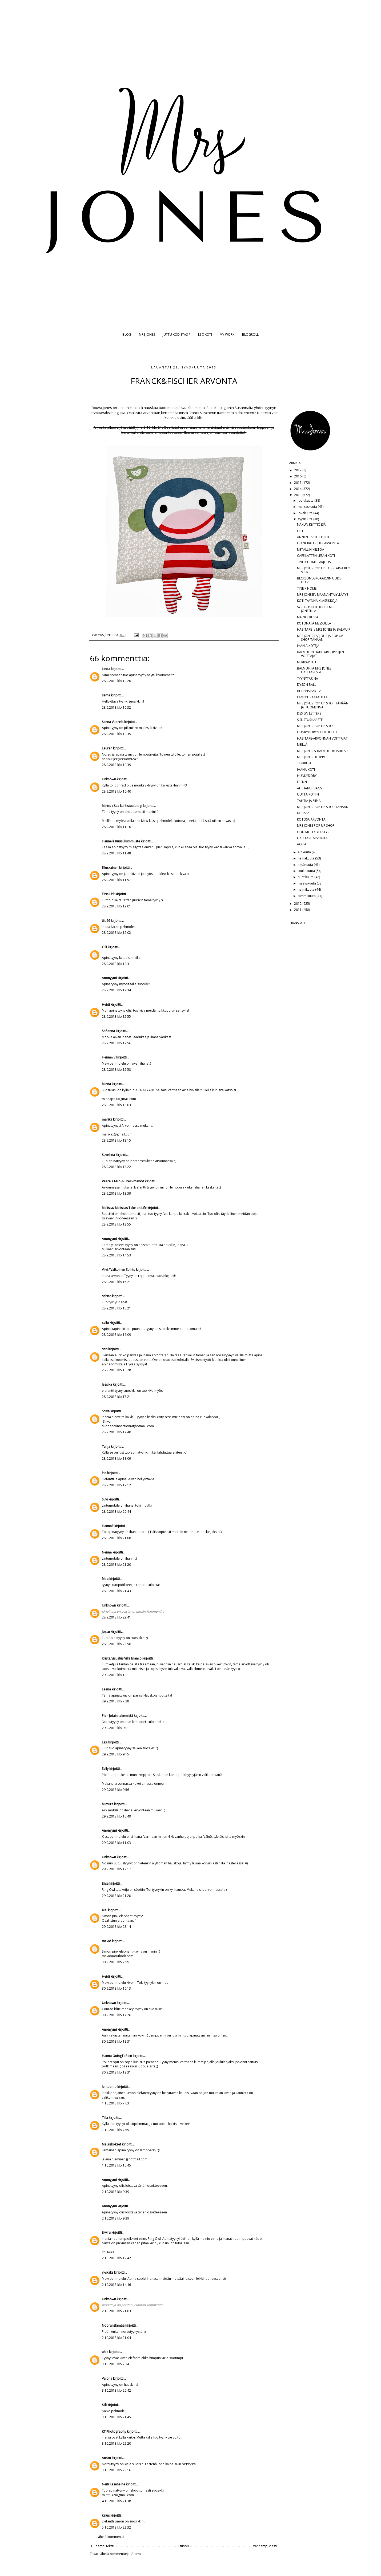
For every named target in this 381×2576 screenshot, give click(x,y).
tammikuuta (307, 896)
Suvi (105, 1499)
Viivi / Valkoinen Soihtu (118, 1269)
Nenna (107, 1552)
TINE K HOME (306, 588)
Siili (104, 2405)
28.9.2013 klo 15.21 (116, 1282)
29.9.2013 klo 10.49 (116, 1816)
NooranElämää (113, 2325)
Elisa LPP (108, 894)
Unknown (109, 779)
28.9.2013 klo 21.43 (116, 1591)
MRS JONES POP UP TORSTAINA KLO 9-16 (323, 570)
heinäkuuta (306, 858)
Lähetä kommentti (110, 2536)
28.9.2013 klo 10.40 (116, 791)
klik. (200, 417)
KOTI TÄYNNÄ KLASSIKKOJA (317, 600)
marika (107, 1119)
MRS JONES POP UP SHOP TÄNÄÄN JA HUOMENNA (322, 705)
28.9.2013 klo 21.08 (116, 1538)
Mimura (107, 1804)
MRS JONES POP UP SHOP (316, 726)
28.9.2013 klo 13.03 (116, 1105)
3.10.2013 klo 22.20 (116, 2443)
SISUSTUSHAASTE (310, 719)
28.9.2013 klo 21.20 (116, 1564)
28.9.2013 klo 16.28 (116, 1370)
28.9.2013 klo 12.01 (116, 906)
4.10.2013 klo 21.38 (116, 2501)
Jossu (106, 1631)
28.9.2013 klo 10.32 (116, 707)
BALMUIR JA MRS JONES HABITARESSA (314, 670)
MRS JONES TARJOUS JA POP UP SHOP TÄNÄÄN (320, 638)
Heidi (106, 1004)
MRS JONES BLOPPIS (311, 757)
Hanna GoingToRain (117, 2056)
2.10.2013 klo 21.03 (116, 2311)
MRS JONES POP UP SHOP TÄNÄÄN (322, 807)
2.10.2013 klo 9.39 (115, 2191)
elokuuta (305, 852)
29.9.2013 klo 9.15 (115, 1754)
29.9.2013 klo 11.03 (116, 1842)
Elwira (106, 2232)
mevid (106, 1941)
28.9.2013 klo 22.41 (116, 1617)
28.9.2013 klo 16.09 (116, 1334)
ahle (105, 2352)
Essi (104, 1742)
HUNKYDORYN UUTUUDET (317, 732)
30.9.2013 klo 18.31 (116, 2041)
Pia (104, 1473)
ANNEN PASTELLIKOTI (313, 537)
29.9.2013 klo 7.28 (115, 1701)
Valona (107, 2378)
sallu (105, 1322)
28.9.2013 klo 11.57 (116, 880)
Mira (105, 1578)
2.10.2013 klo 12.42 (116, 2258)
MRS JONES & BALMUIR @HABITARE (323, 751)
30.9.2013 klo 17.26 (116, 2015)
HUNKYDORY (307, 775)
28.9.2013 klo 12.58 (116, 1069)
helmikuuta (306, 889)
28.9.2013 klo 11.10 (116, 827)
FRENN (302, 782)
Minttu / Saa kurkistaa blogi (122, 806)
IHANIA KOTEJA (308, 645)
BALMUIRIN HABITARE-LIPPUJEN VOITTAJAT (320, 654)
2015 (298, 482)
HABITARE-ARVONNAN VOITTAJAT (322, 738)
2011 (298, 909)
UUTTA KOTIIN (308, 794)
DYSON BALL (306, 684)
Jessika (107, 1384)
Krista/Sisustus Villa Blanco (122, 1658)
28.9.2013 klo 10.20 (116, 681)
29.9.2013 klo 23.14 (116, 1926)
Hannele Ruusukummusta (121, 841)
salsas (106, 1296)
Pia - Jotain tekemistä (117, 1715)
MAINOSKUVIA (307, 617)
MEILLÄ (302, 744)
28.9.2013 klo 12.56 (116, 1043)
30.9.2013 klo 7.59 (115, 1962)
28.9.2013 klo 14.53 (116, 1255)
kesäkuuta (306, 864)
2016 (298, 476)
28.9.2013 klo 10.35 (116, 734)
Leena (106, 1689)
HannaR (108, 1526)
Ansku (106, 2458)
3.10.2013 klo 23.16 (116, 2470)
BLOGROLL (250, 334)
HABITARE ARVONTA (312, 838)
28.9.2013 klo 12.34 (116, 990)
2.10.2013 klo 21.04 (116, 2337)
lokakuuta (305, 513)
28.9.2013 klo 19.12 (116, 1485)
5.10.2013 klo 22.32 (116, 2527)
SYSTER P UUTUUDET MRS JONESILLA (316, 609)
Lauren (107, 748)
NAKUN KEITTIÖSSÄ (311, 524)
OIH (300, 531)
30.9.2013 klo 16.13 (116, 1988)
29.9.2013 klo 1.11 (115, 1675)
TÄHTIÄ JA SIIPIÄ (309, 800)
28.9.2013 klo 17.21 (116, 1396)
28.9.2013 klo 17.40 (116, 1432)
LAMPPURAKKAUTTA (312, 697)
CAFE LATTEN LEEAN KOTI (316, 555)
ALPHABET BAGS (309, 788)
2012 (298, 903)
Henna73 (108, 1057)
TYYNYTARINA (307, 678)
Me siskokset (111, 2144)
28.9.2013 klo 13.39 (116, 1193)
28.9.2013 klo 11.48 (116, 853)
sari (104, 1349)
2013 (298, 495)
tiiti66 (106, 920)
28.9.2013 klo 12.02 (116, 932)
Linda (106, 669)
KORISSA (303, 813)
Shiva (106, 1411)
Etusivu (183, 2546)
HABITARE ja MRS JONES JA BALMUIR (323, 629)
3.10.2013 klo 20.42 (116, 2390)
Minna (106, 1084)
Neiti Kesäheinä (113, 2484)
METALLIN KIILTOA (310, 549)
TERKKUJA (304, 763)
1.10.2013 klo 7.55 (115, 2130)
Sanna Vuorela (112, 722)
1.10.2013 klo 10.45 (116, 2165)
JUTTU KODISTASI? (176, 334)
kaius (106, 2515)
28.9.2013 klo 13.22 (116, 1167)
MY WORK (227, 334)
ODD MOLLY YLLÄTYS (313, 832)
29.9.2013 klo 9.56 (115, 1789)
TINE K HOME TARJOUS (314, 562)
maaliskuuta (307, 883)
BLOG (126, 334)
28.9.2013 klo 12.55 (116, 1016)
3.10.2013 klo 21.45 (116, 2417)
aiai (104, 1910)
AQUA (301, 844)
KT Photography (114, 2431)
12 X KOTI (205, 334)
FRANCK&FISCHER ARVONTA (318, 543)
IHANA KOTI (306, 769)
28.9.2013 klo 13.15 (116, 1140)
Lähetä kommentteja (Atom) (120, 2553)
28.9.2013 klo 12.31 (116, 964)
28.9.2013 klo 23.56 (116, 1644)
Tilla (105, 2117)
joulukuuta (306, 500)
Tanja (106, 1446)
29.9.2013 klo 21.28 (116, 1895)
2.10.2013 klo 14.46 (116, 2284)
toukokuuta (307, 871)
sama (106, 695)
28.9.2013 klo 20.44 (116, 1511)
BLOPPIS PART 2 (309, 691)
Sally (105, 1768)
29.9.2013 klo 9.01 (115, 1728)
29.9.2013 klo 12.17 (116, 1869)
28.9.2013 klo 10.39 (116, 764)
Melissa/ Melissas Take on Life (124, 1208)
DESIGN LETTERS (309, 713)
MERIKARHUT (306, 662)
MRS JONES (147, 334)
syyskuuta (305, 519)
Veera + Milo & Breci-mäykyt (123, 1181)
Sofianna (108, 1031)
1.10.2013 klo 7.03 (115, 2103)
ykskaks (107, 2272)
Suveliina (108, 1155)
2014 (298, 488)
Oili (104, 947)
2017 (298, 470)
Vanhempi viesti (265, 2546)
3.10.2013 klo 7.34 (115, 2364)
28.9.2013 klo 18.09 (116, 1458)
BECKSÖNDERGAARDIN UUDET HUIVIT (320, 580)
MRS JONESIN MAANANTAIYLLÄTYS (322, 594)
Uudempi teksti (102, 2546)
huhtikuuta (306, 877)
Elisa (105, 1883)
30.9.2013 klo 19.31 (116, 2072)
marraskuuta (308, 506)
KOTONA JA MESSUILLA (314, 623)
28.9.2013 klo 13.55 (116, 1224)
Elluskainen (110, 867)
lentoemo (109, 2086)
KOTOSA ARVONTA (311, 819)
